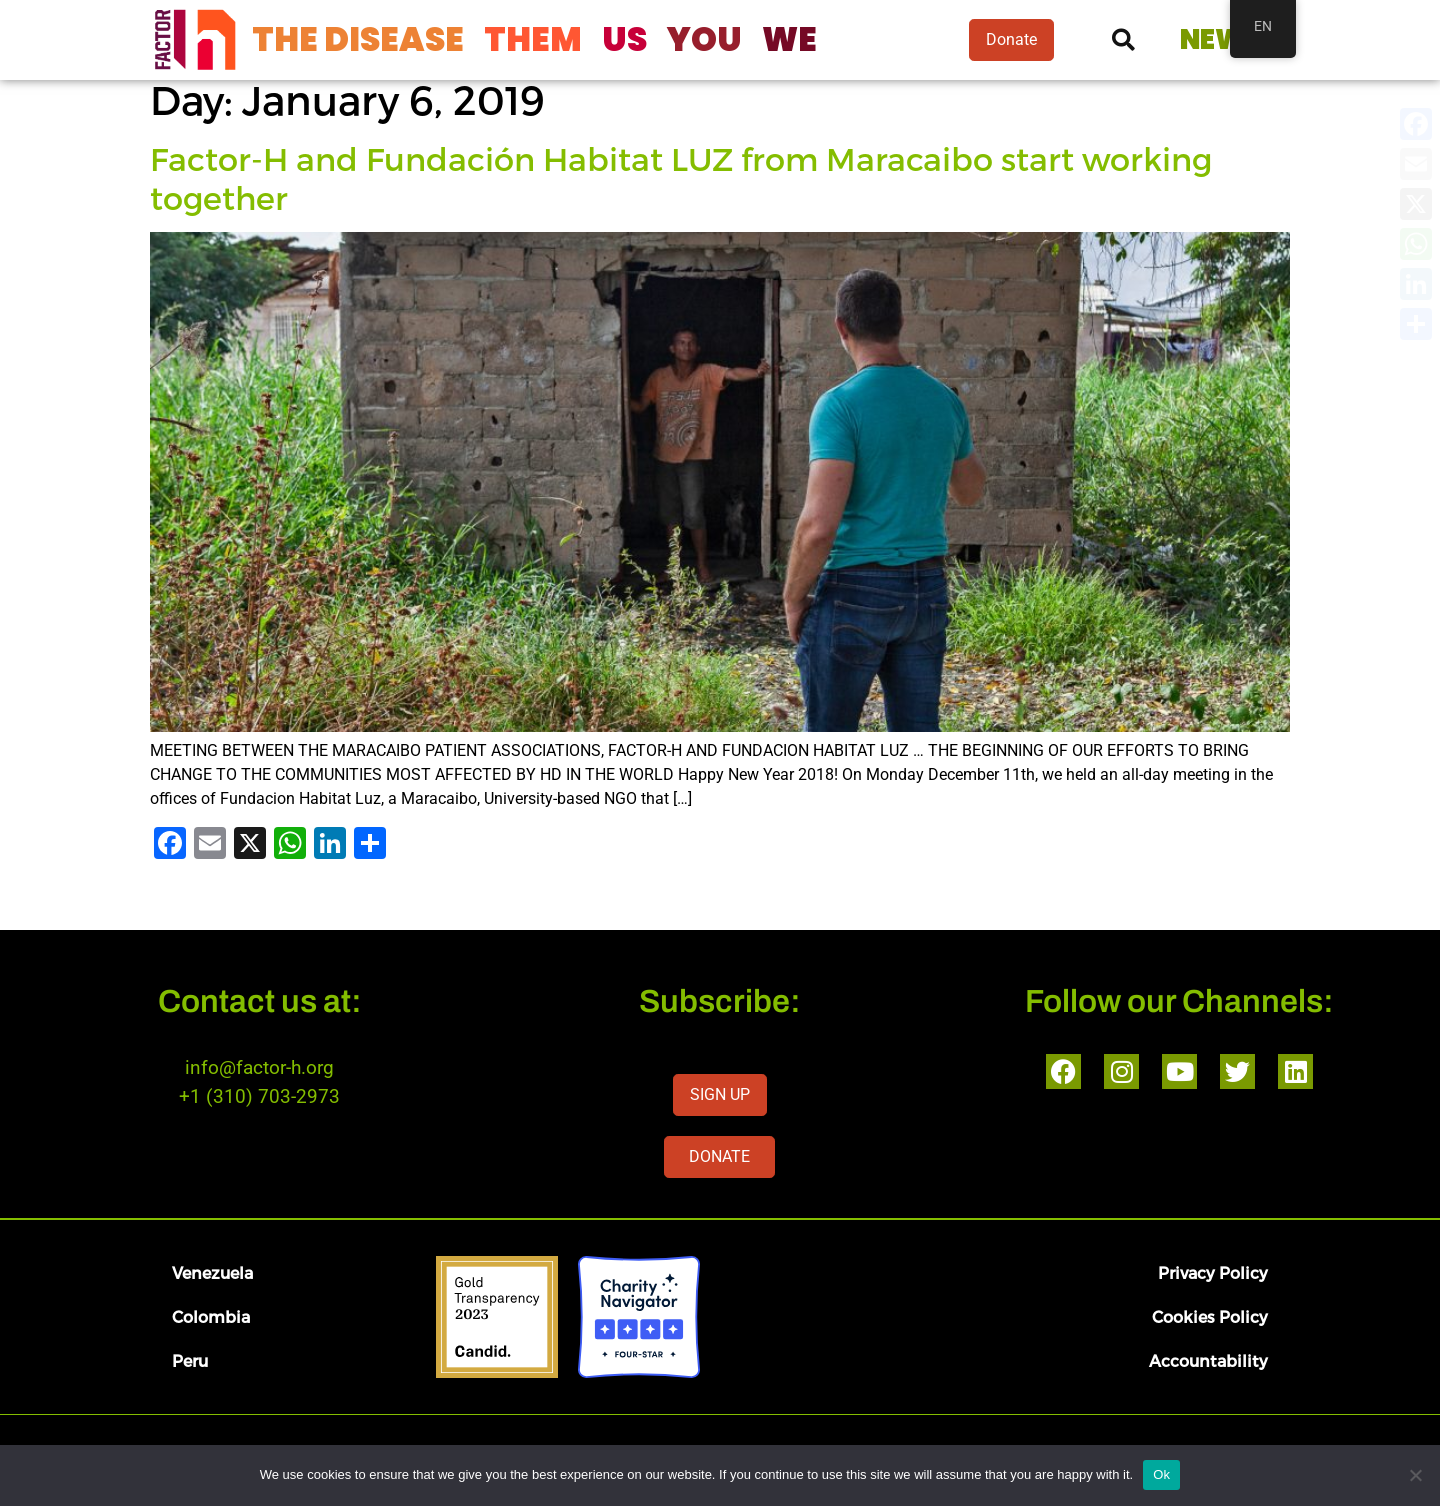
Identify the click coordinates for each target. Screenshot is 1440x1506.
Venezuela (212, 1272)
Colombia (211, 1316)
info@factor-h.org (259, 1067)
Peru (190, 1360)
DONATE (719, 1156)
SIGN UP (720, 1094)
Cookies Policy (1210, 1316)
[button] (1123, 40)
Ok (1161, 1474)
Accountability (1208, 1360)
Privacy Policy (1213, 1272)
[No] (1415, 1475)
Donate (1011, 39)
